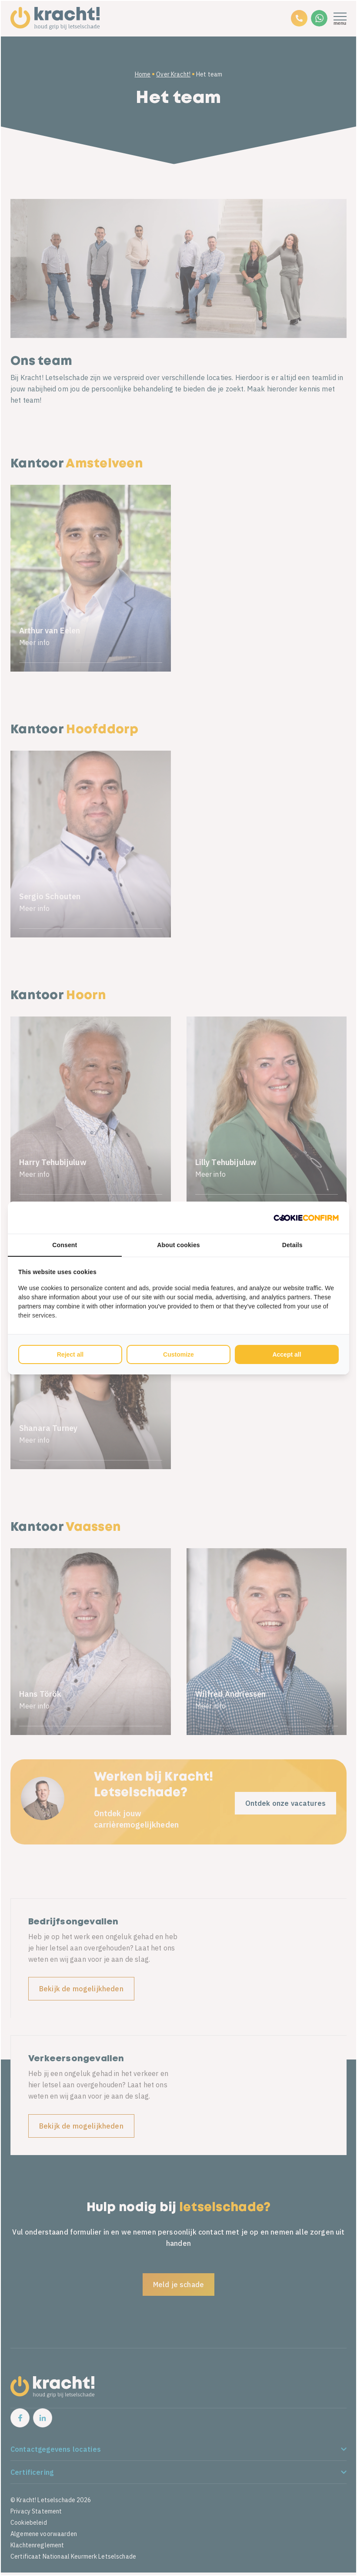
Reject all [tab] (70, 1354)
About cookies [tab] (178, 1245)
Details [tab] (292, 1245)
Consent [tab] (64, 1245)
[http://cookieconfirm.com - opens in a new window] (306, 1217)
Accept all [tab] (286, 1354)
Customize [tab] (178, 1354)
